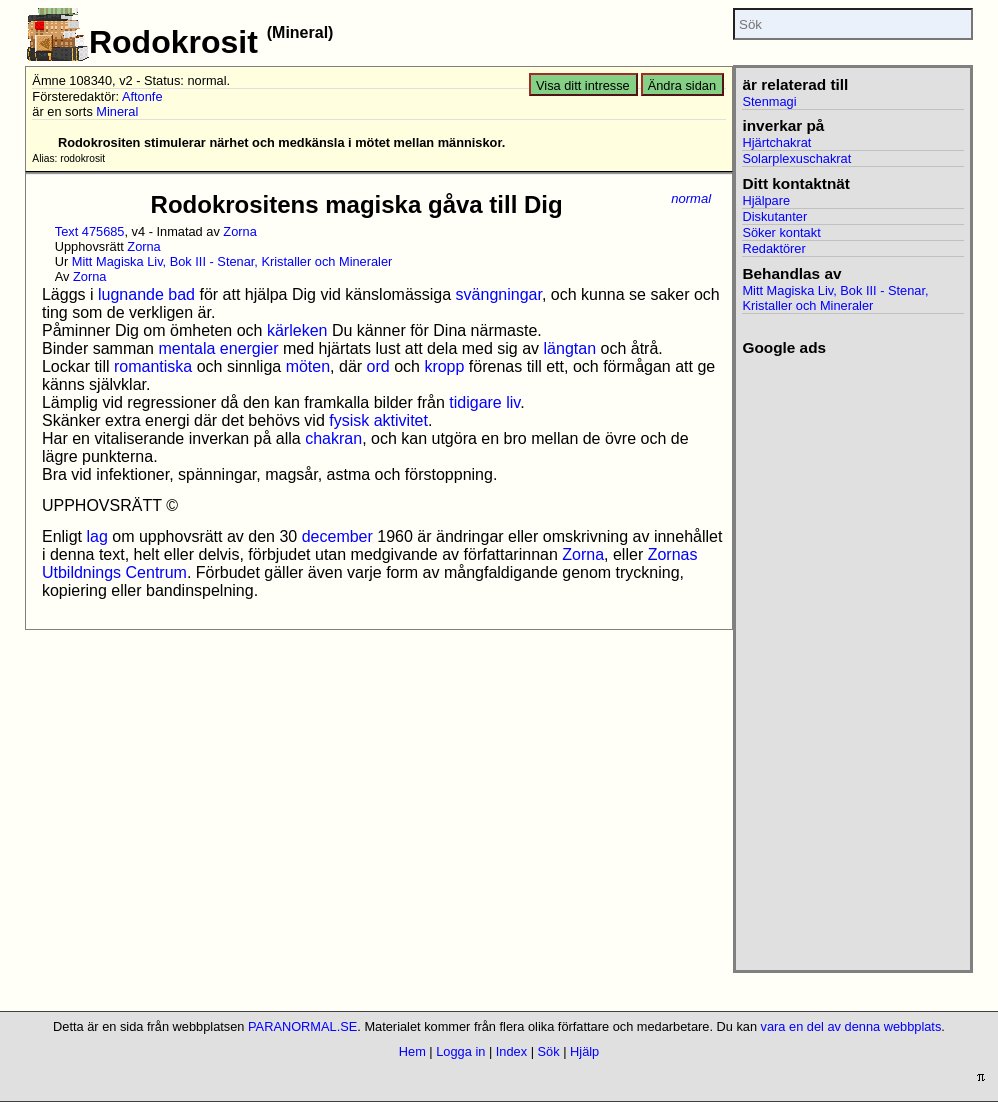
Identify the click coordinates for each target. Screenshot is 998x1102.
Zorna (239, 231)
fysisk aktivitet (378, 420)
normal (691, 198)
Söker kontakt (781, 232)
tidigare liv (484, 402)
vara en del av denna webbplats (851, 1026)
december (337, 536)
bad (181, 294)
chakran (333, 438)
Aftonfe (142, 96)
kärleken (297, 330)
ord (378, 366)
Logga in (460, 1051)
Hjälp (584, 1051)
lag (96, 536)
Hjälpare (766, 200)
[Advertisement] (852, 657)
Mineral (117, 111)
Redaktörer (773, 248)
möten (308, 366)
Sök (549, 1051)
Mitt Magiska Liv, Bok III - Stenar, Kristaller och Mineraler (232, 261)
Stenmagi (769, 101)
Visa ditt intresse (583, 85)
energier (249, 348)
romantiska (153, 366)
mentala (186, 348)
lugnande (131, 294)
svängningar (499, 294)
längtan (570, 348)
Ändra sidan (682, 85)
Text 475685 (90, 231)
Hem (412, 1051)
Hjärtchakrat (776, 142)
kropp (444, 366)
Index (511, 1051)
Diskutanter (774, 216)
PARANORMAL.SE (302, 1026)
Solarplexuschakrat (796, 158)
